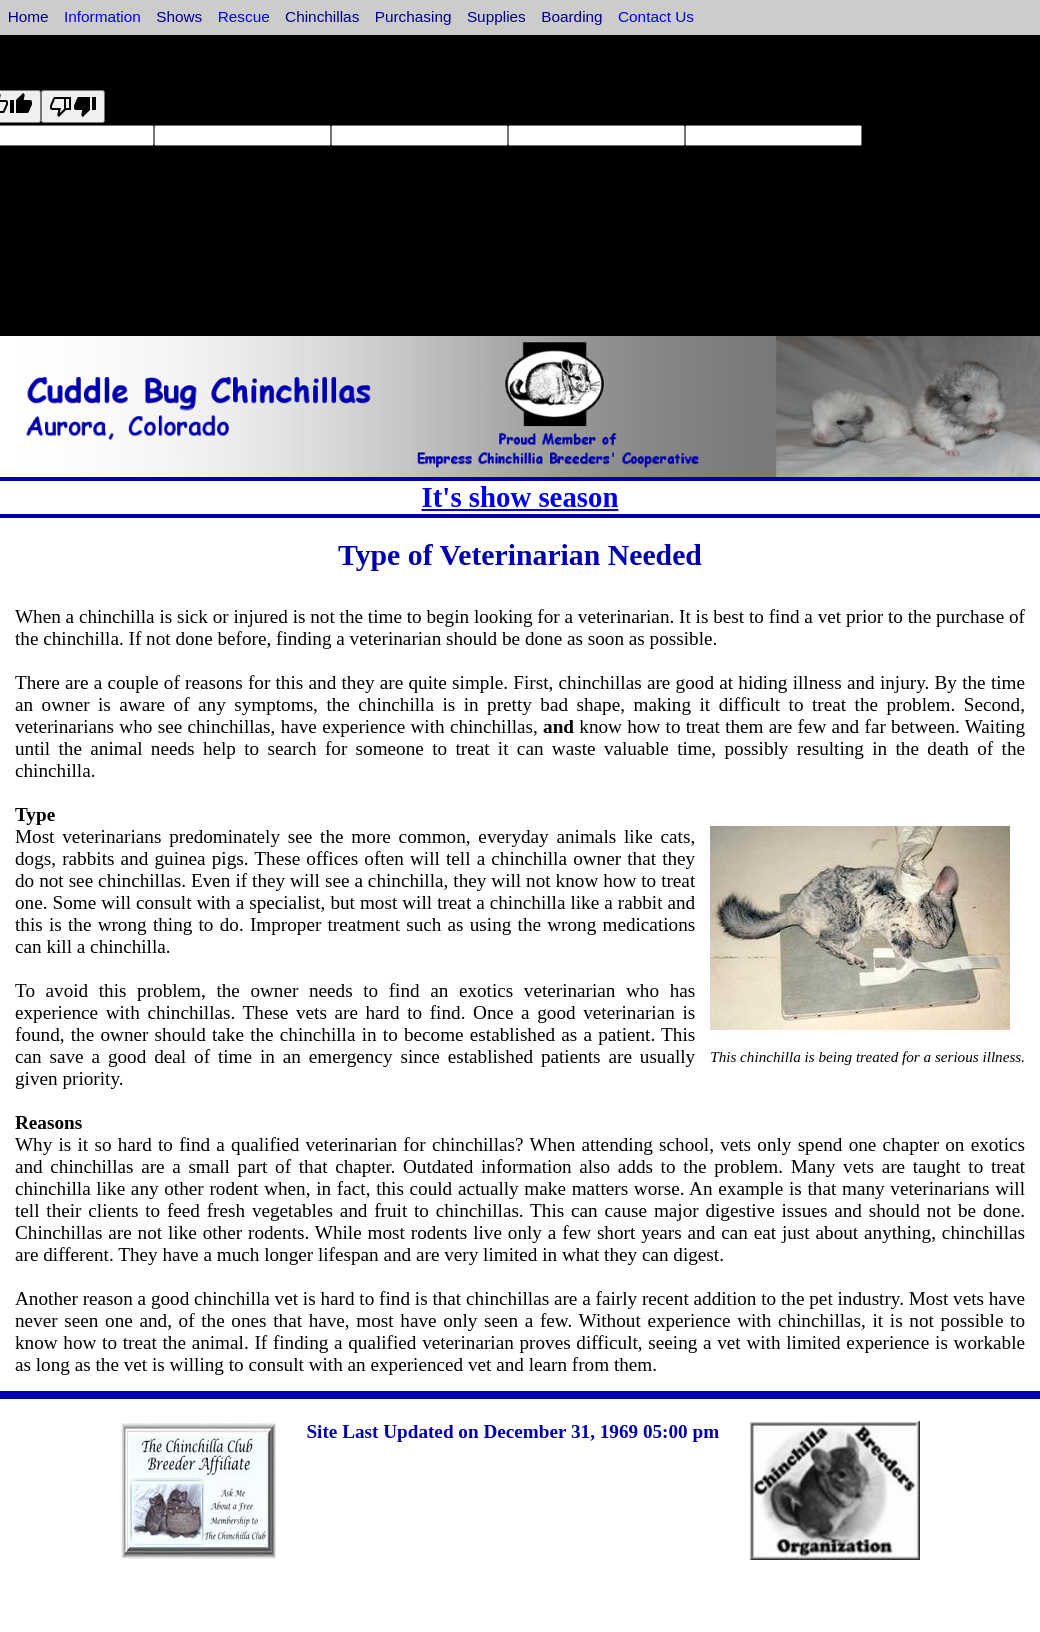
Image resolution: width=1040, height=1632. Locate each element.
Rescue (244, 16)
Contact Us (656, 16)
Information (102, 16)
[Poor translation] (73, 106)
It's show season (520, 497)
